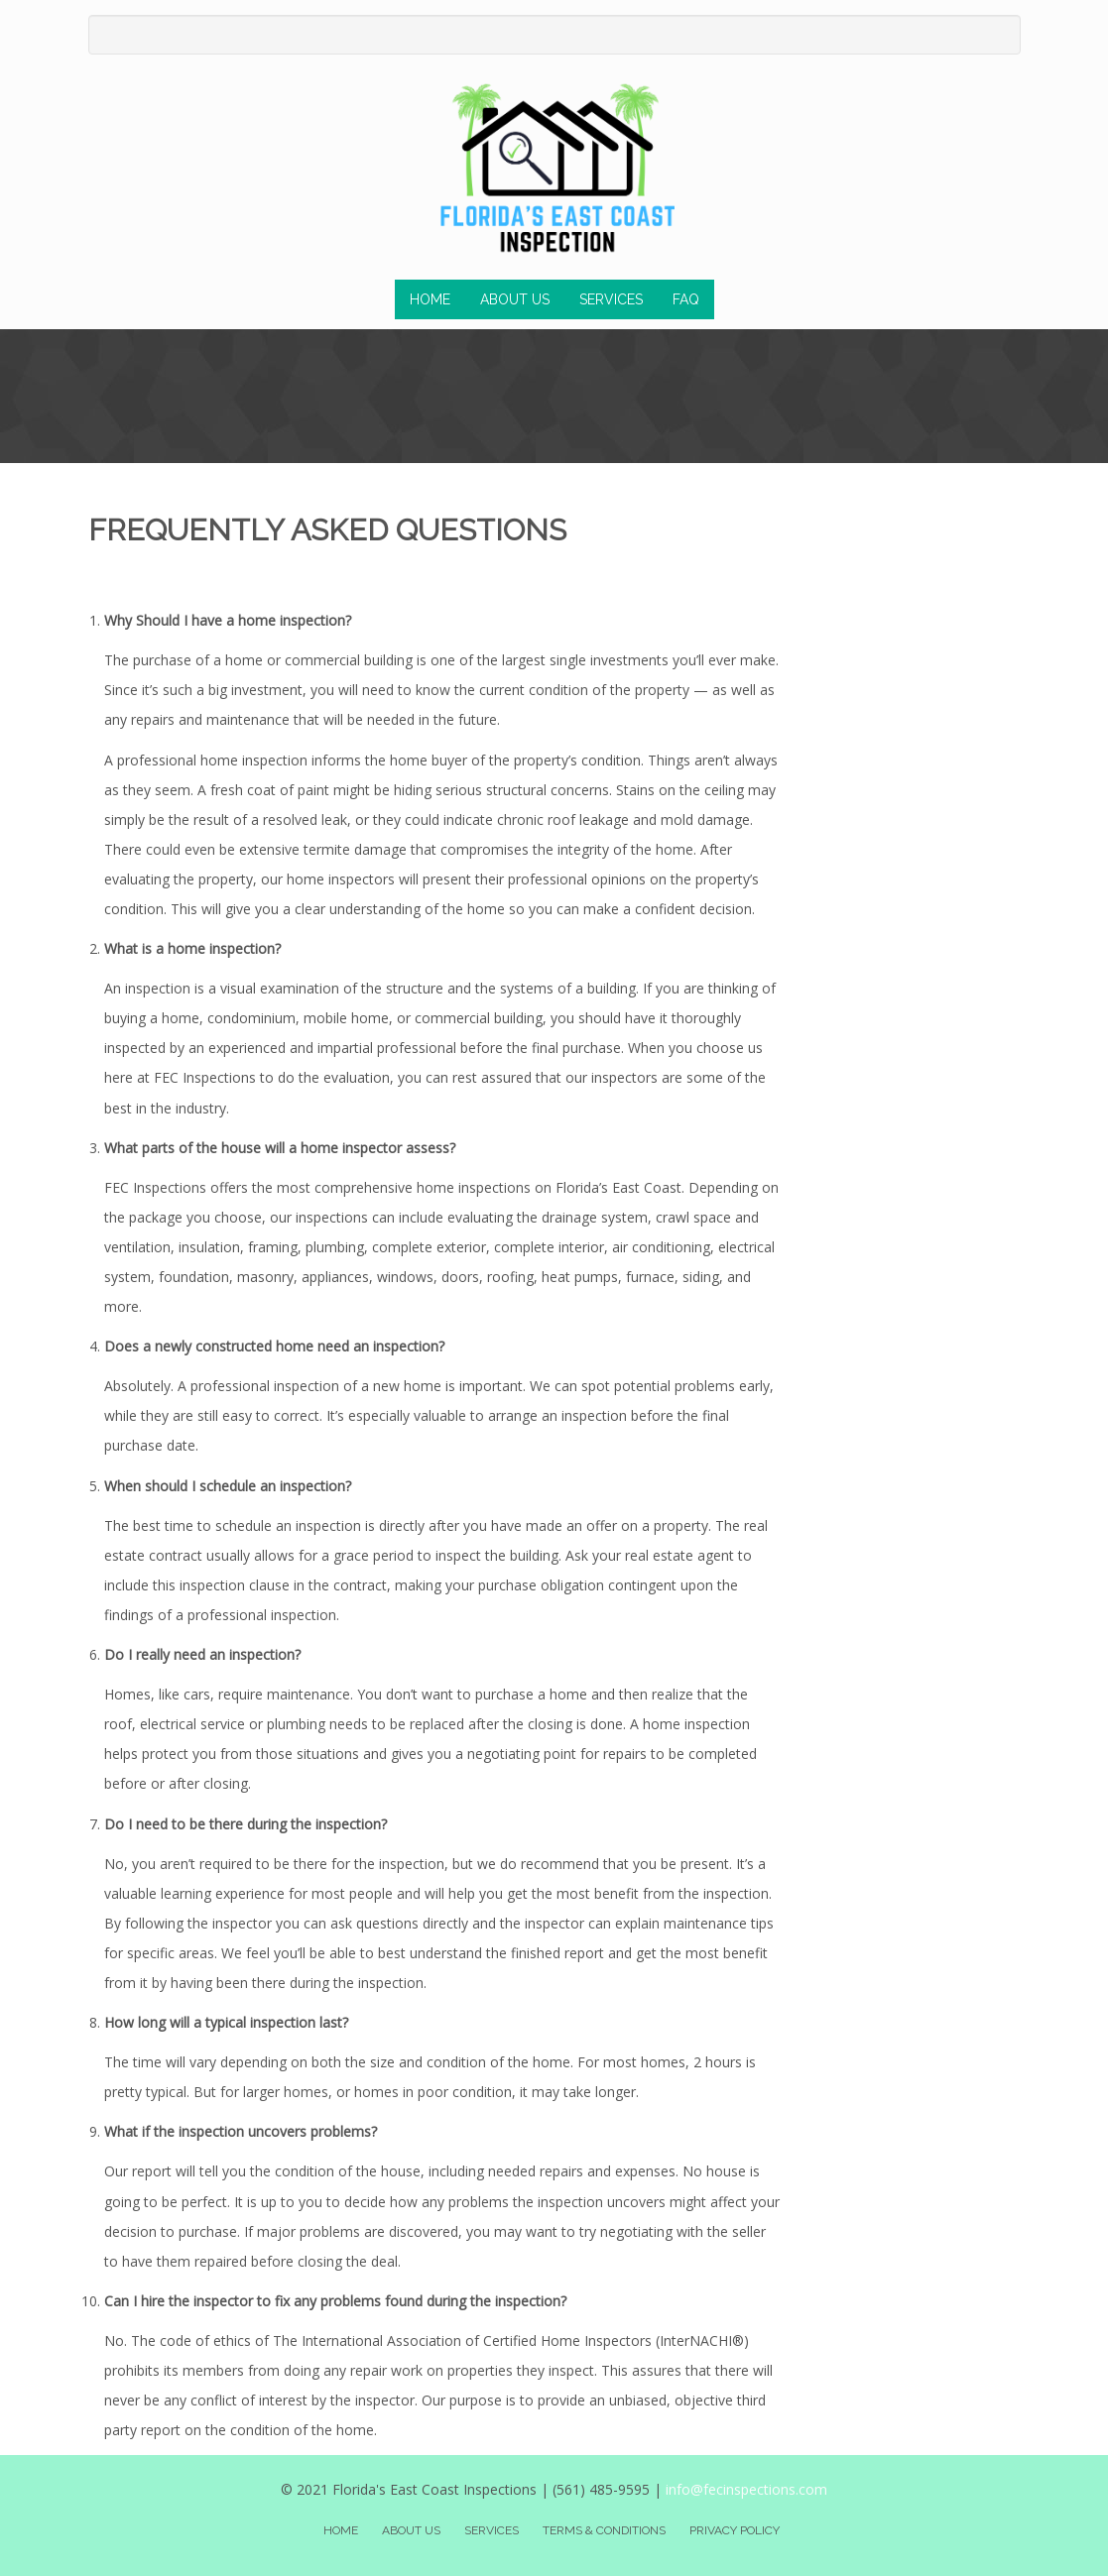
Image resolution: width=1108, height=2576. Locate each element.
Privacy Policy (734, 2530)
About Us (515, 299)
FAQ (686, 299)
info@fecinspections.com (746, 2489)
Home (430, 299)
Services (611, 299)
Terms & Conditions (604, 2530)
